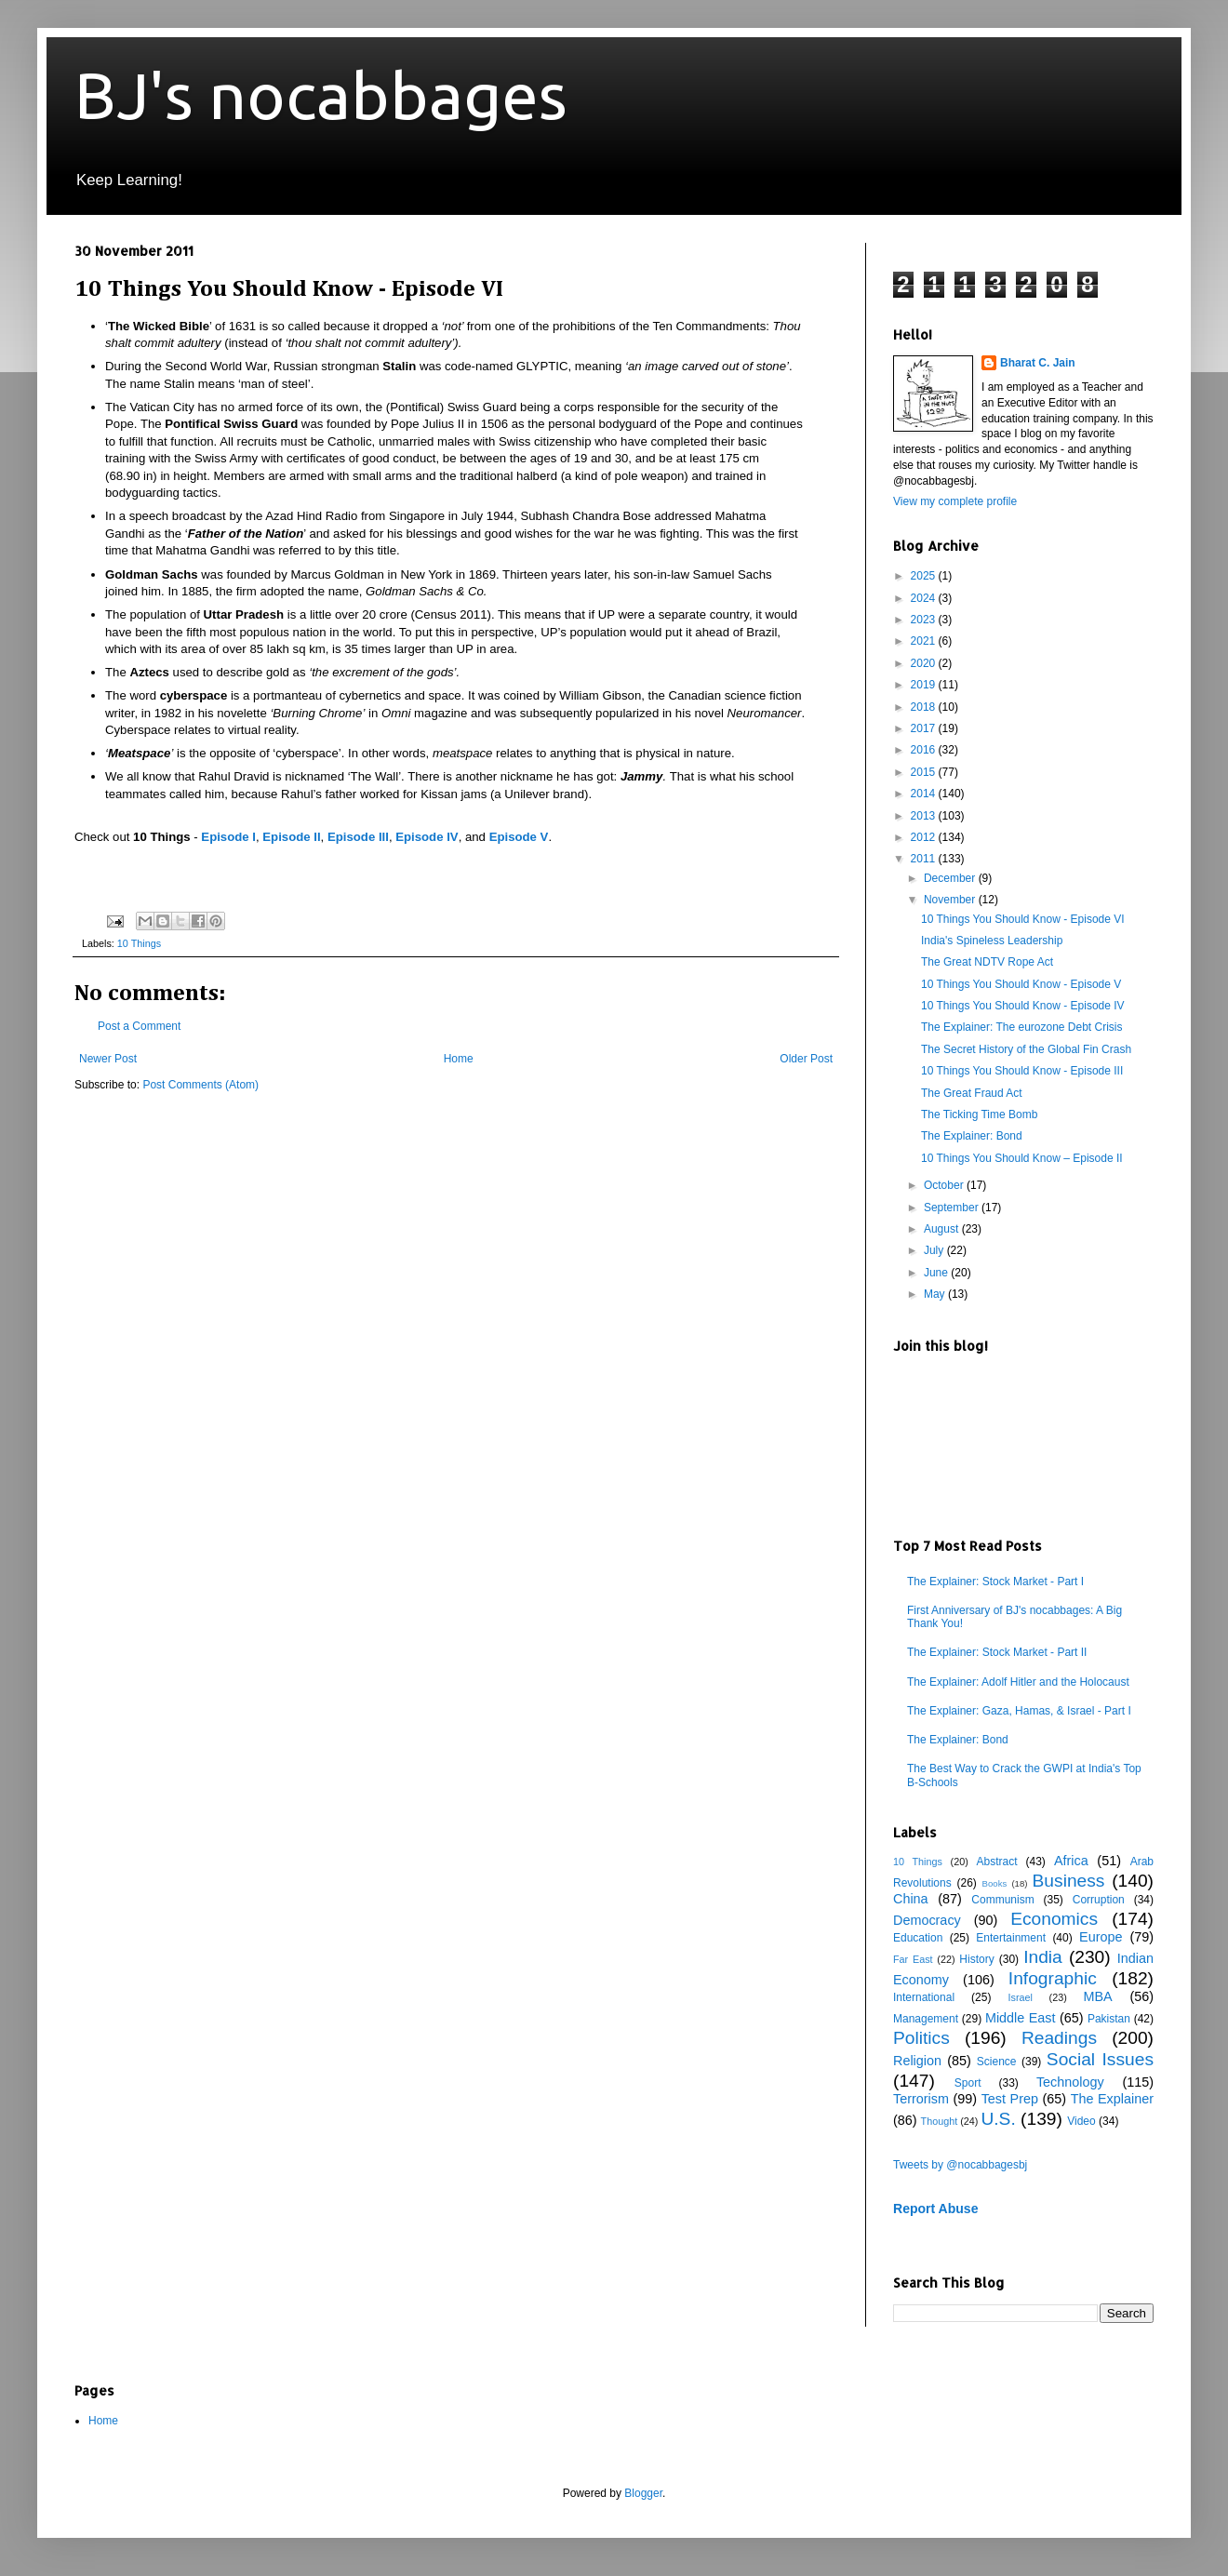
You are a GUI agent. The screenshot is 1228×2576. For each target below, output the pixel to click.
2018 (925, 707)
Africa (1071, 1860)
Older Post (806, 1058)
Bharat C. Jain (1037, 362)
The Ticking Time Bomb (979, 1114)
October (945, 1185)
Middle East (1020, 2017)
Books (995, 1883)
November (951, 899)
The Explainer (1112, 2098)
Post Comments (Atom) (200, 1084)
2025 (925, 575)
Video (1081, 2121)
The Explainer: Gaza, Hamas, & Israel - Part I (1019, 1710)
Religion (917, 2060)
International (923, 1997)
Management (925, 2018)
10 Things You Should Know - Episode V (1021, 984)
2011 (925, 858)
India (1042, 1957)
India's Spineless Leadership (991, 940)
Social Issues (1100, 2059)
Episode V (519, 837)
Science (997, 2061)
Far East (913, 1959)
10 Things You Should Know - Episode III (1022, 1070)
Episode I (228, 837)
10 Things (139, 943)
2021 (925, 640)
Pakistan (1109, 2018)
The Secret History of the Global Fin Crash (1026, 1049)
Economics (1054, 1919)
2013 (925, 815)
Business (1069, 1880)
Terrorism (921, 2098)
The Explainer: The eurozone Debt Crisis (1022, 1027)
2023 (925, 619)
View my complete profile (955, 501)
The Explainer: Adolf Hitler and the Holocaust (1018, 1681)
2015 (925, 772)
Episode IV (426, 837)
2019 (925, 684)
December (951, 878)
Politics (921, 2038)
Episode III (358, 837)
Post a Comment (139, 1026)
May (936, 1294)
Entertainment (1011, 1937)
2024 (925, 598)
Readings (1059, 2038)
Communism (1002, 1899)
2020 (925, 663)
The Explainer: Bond (971, 1135)
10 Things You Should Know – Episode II (1022, 1158)
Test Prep (1009, 2098)
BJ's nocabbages (320, 95)
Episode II (291, 837)
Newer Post (108, 1058)
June (937, 1272)
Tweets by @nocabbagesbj (960, 2164)
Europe (1100, 1936)
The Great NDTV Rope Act (987, 961)
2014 (925, 793)
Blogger (643, 2493)
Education (917, 1937)
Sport (967, 2082)
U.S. (998, 2119)
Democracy (927, 1920)
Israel (1020, 1997)
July (935, 1250)
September (952, 1207)
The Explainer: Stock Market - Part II (997, 1652)
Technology (1070, 2082)
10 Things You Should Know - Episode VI (1023, 919)
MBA (1098, 1996)
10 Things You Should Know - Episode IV (1023, 1005)
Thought (939, 2121)
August (943, 1228)
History (976, 1959)
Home (459, 1058)
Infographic (1052, 1978)
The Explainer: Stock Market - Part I (995, 1581)
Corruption (1099, 1899)
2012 (925, 837)
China (910, 1898)
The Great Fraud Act (971, 1093)
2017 (925, 728)
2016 (925, 749)
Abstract (996, 1861)
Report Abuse (935, 2208)
